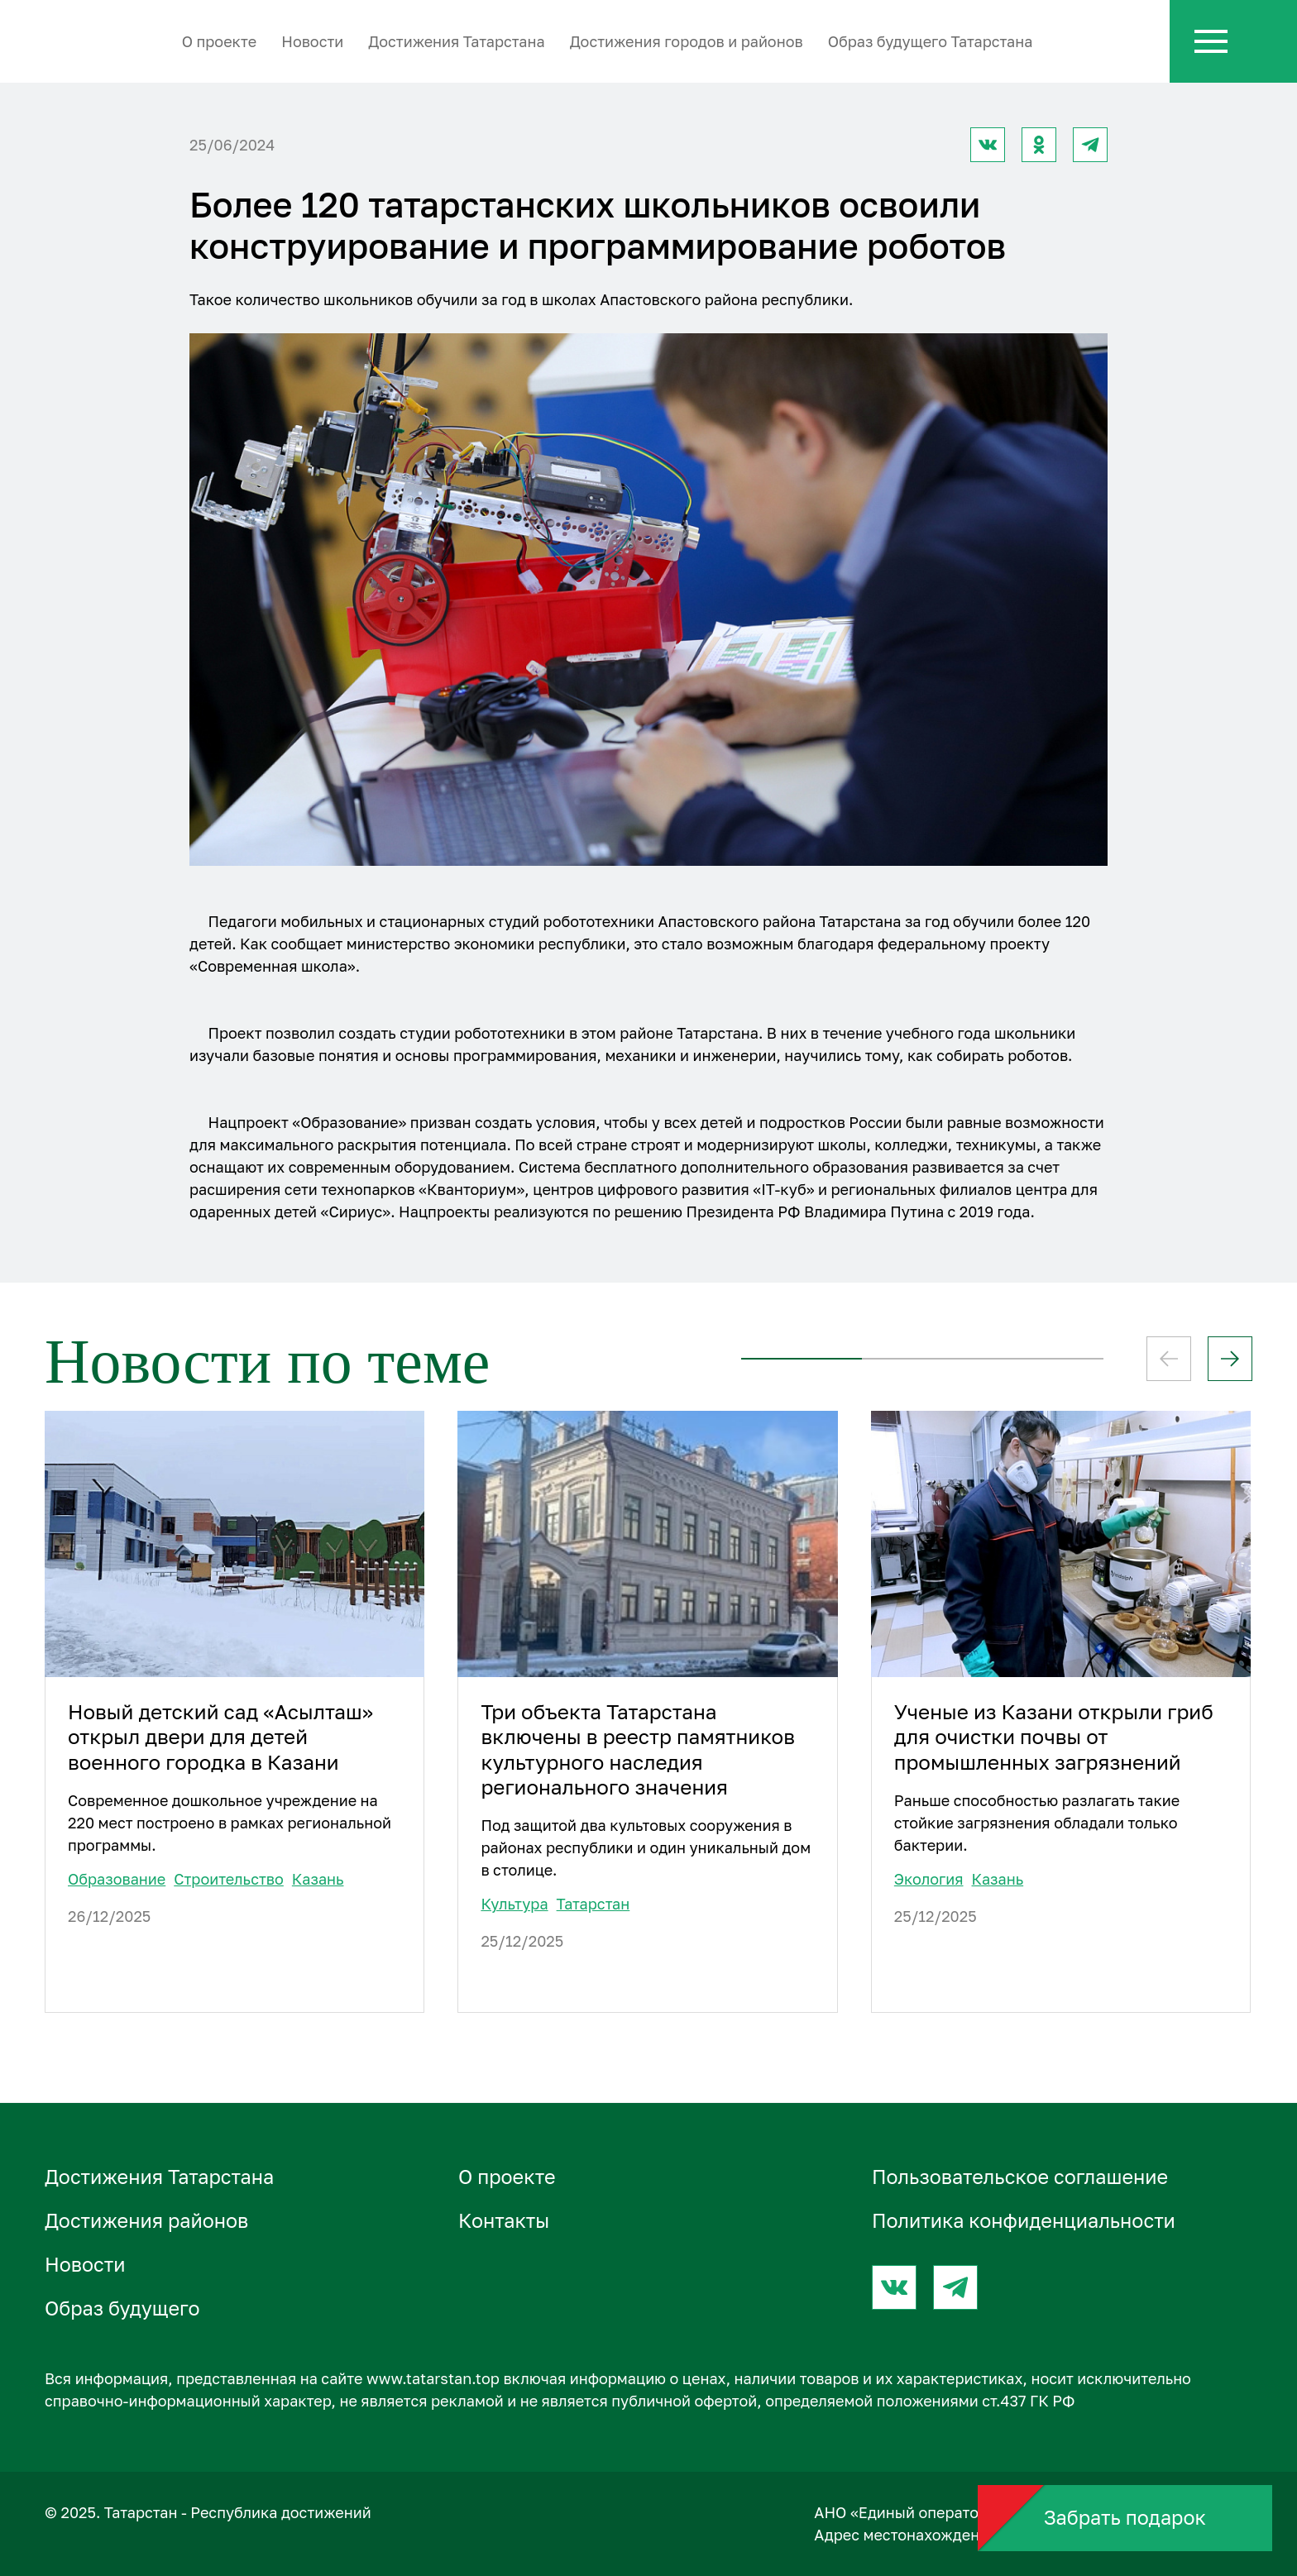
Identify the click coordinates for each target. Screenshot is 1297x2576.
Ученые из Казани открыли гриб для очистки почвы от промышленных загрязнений (1053, 1736)
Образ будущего (122, 2308)
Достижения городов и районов (686, 41)
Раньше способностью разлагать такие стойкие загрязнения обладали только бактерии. (1037, 1822)
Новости (312, 41)
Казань (318, 1878)
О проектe (219, 41)
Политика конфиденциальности (1023, 2220)
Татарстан (593, 1903)
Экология (929, 1878)
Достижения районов (146, 2220)
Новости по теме (267, 1361)
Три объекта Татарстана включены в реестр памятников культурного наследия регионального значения (638, 1749)
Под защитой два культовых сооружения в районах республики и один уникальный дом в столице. (646, 1847)
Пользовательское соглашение (1020, 2176)
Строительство (229, 1878)
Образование (116, 1878)
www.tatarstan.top (433, 2378)
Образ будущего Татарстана (930, 41)
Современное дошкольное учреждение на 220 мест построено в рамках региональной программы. (229, 1822)
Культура (514, 1903)
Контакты (503, 2220)
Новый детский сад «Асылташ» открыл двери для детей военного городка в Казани (220, 1736)
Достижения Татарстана (456, 41)
